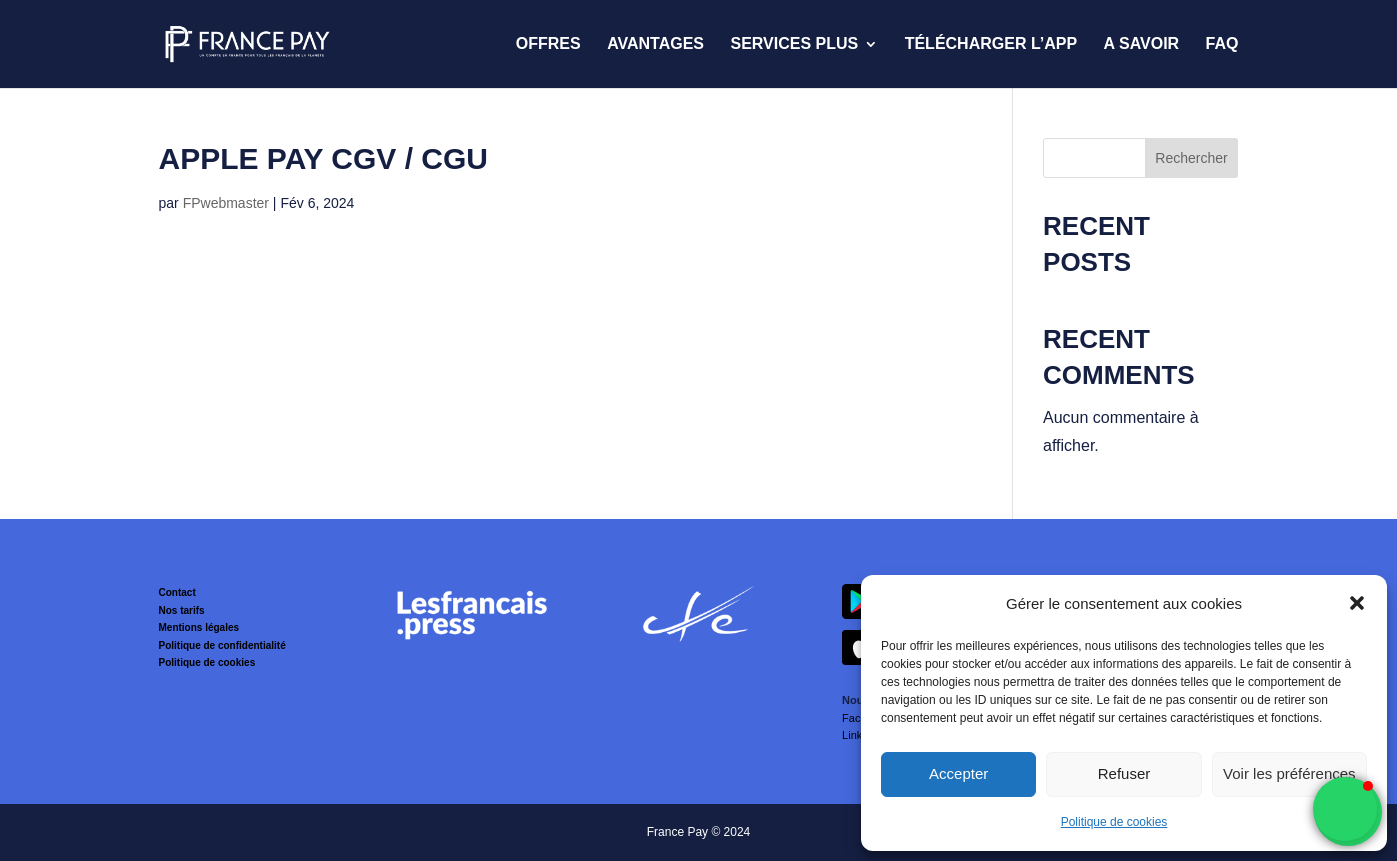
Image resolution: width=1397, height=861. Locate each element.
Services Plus (794, 44)
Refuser (1124, 773)
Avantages (655, 44)
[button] (1357, 603)
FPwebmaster (226, 203)
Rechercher (1191, 158)
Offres (548, 44)
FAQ (1222, 44)
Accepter (958, 773)
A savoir (1142, 44)
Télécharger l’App (991, 44)
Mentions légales (199, 627)
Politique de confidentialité (222, 645)
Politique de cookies (1114, 822)
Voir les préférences (1289, 773)
